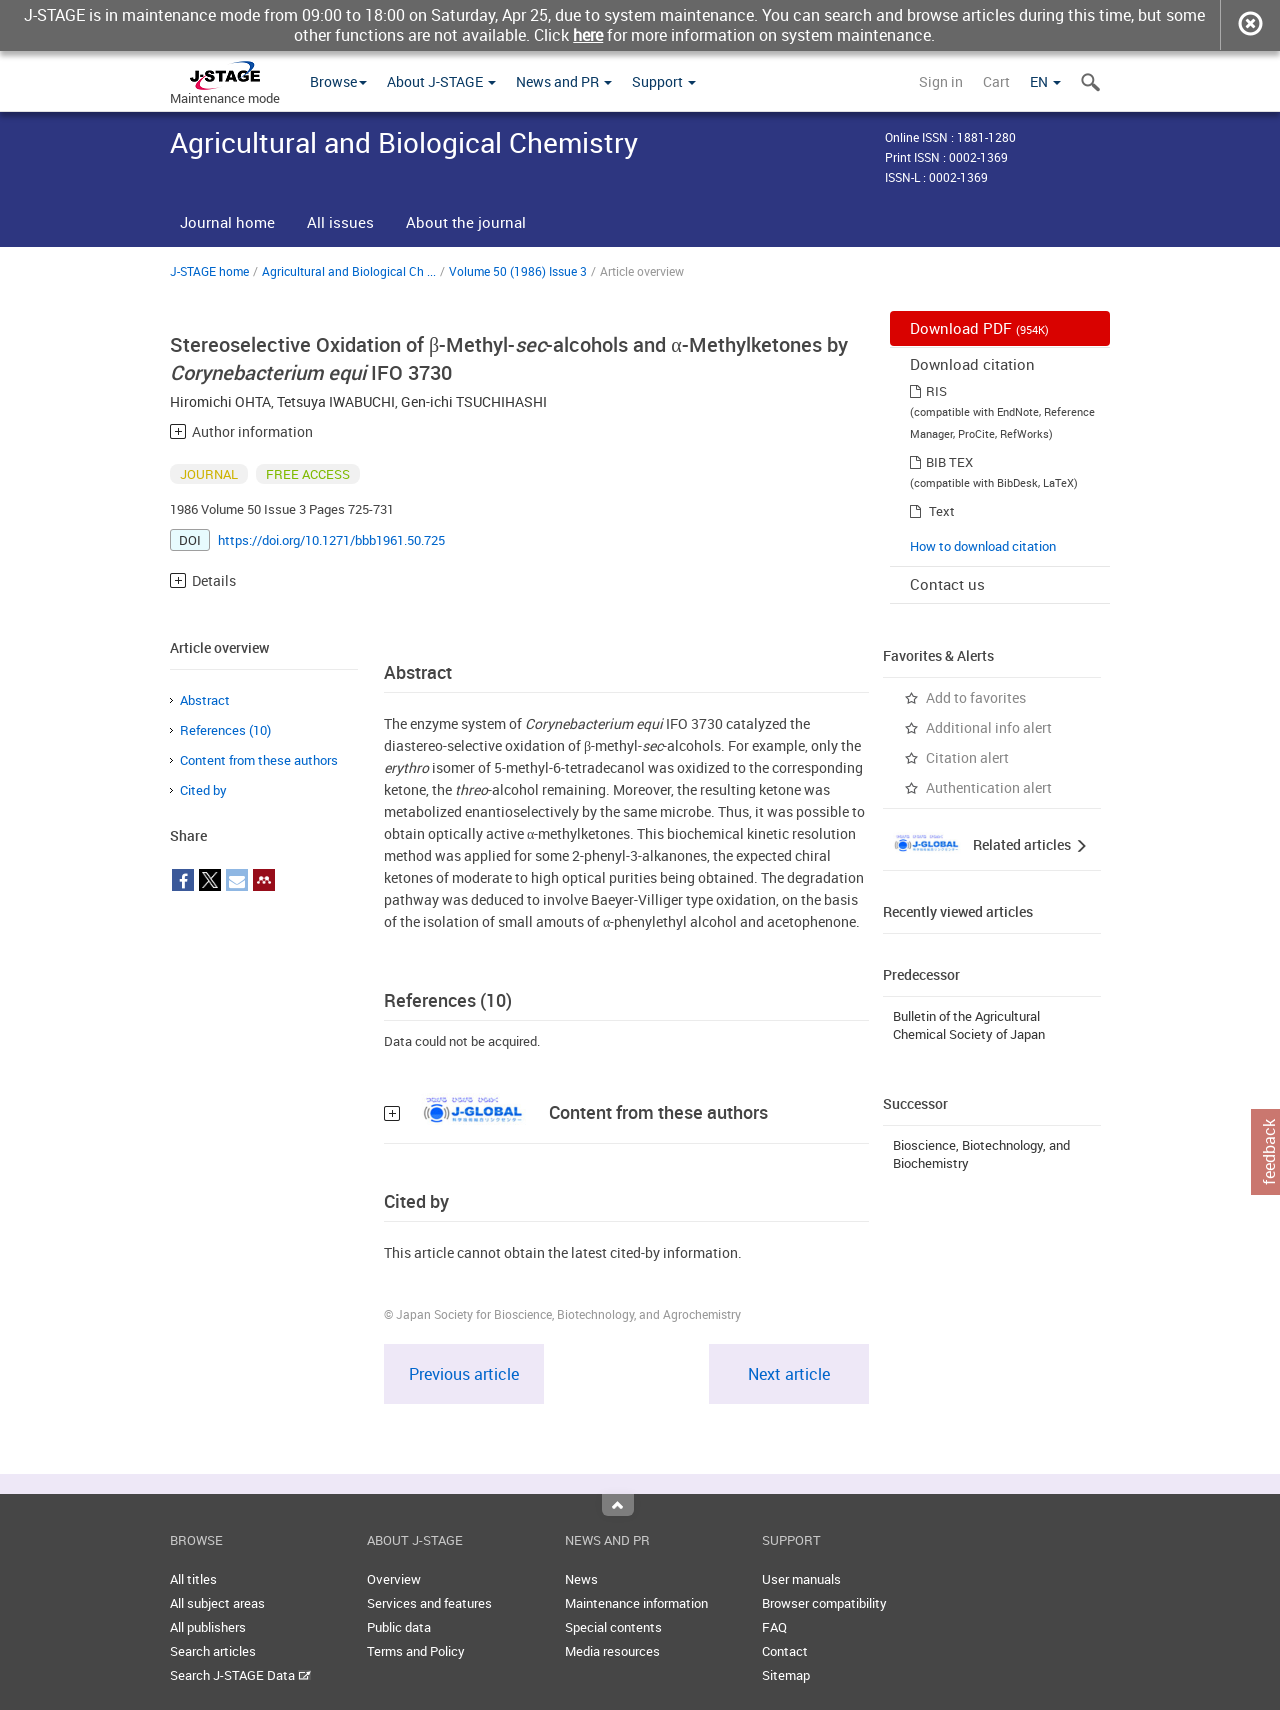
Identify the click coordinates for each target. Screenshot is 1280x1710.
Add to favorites (976, 697)
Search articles (213, 1651)
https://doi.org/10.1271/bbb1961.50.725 (331, 540)
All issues (340, 222)
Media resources (612, 1651)
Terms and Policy (416, 1651)
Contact (785, 1651)
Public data (399, 1627)
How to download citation (983, 546)
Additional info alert (989, 727)
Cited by (203, 790)
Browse (338, 81)
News (581, 1579)
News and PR (564, 81)
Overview (394, 1579)
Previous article (464, 1374)
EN (1045, 81)
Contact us (947, 584)
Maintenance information (636, 1603)
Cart (996, 81)
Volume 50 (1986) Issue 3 (518, 271)
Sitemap (786, 1675)
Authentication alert (989, 787)
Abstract (205, 700)
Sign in (941, 81)
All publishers (208, 1627)
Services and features (429, 1603)
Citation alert (967, 757)
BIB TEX (949, 462)
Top (618, 1505)
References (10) (225, 730)
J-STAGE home (209, 271)
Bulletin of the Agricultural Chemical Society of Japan (969, 1025)
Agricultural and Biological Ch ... (349, 271)
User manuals (801, 1579)
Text (942, 511)
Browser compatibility (824, 1603)
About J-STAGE (441, 81)
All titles (193, 1579)
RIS (936, 391)
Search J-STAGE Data (240, 1675)
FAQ (774, 1627)
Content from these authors (259, 760)
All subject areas (217, 1603)
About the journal (466, 222)
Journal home (227, 222)
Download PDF (979, 328)
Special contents (613, 1627)
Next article (789, 1374)
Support (664, 81)
